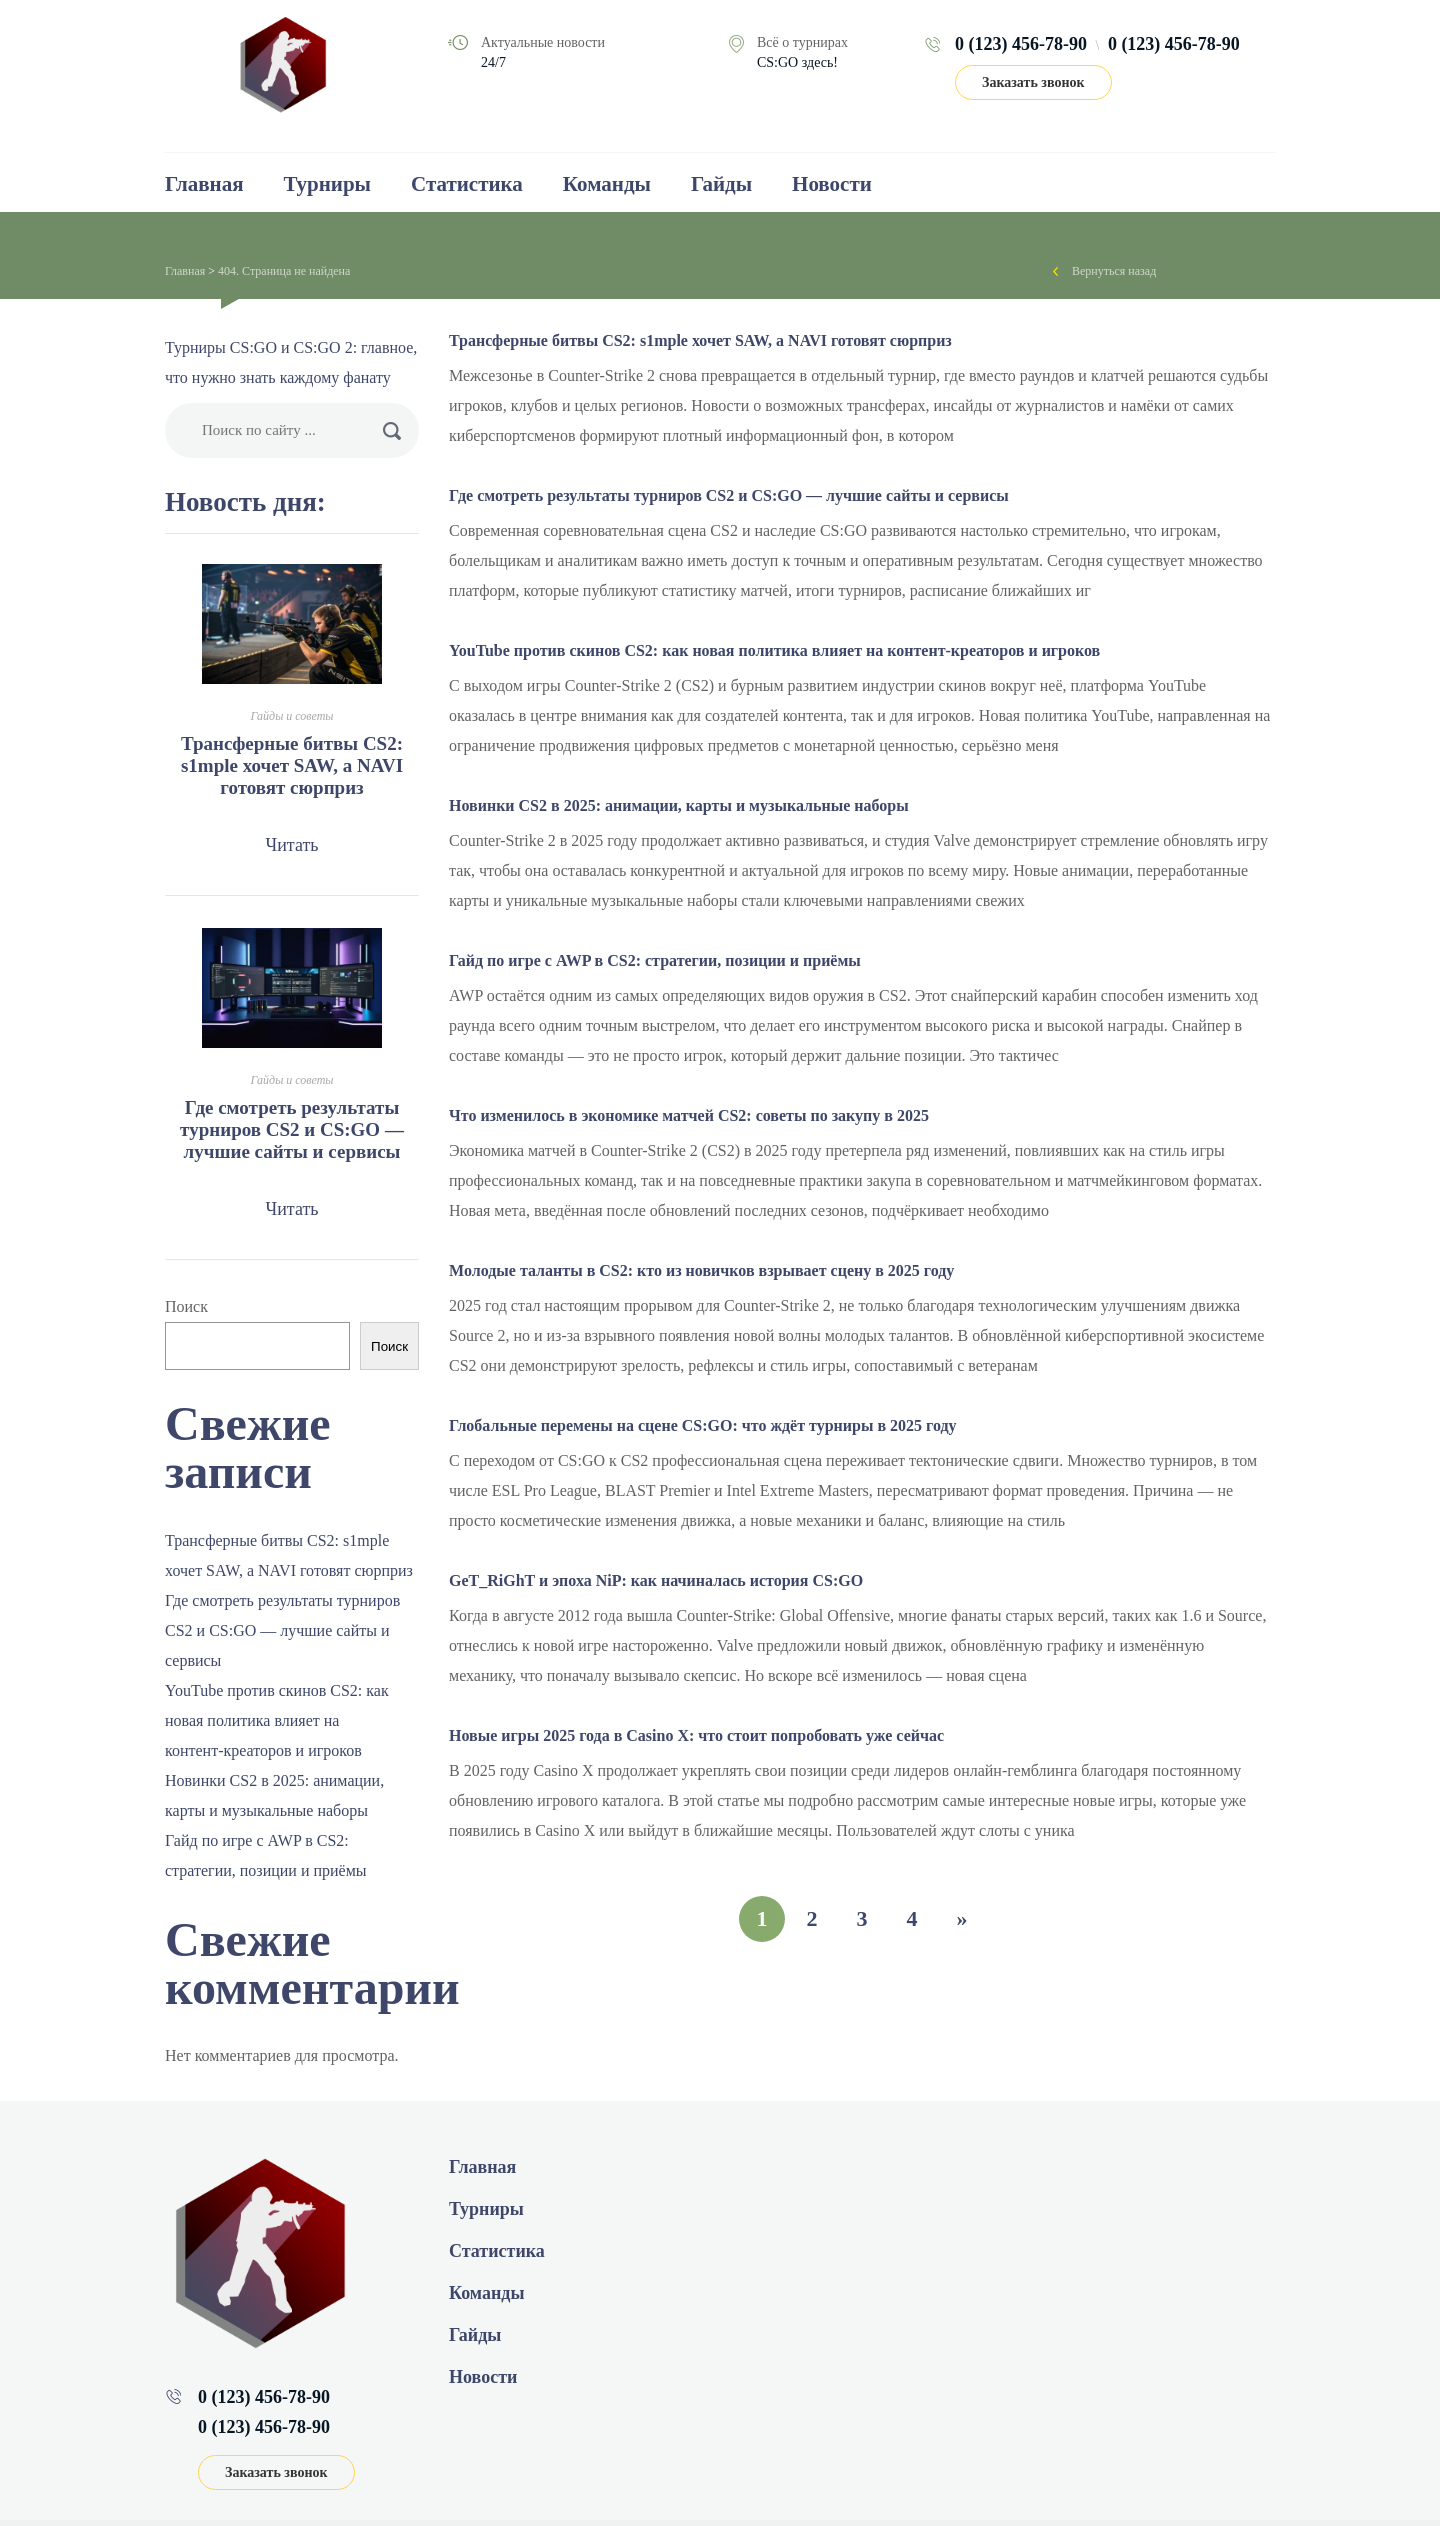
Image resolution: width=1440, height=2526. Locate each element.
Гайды (721, 184)
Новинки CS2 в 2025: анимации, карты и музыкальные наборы (679, 805)
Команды (607, 184)
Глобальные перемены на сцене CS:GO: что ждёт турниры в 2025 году (703, 1425)
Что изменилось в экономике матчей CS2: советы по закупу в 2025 (689, 1115)
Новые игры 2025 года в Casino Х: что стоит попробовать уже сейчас (696, 1735)
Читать (291, 845)
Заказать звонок (1033, 82)
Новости (832, 184)
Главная (204, 184)
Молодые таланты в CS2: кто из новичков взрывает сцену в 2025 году (701, 1270)
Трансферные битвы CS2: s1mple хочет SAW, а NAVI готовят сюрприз (700, 340)
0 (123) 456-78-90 (1021, 44)
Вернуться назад (1114, 271)
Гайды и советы (292, 716)
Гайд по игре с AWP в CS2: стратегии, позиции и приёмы (655, 960)
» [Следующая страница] (962, 1918)
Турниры (327, 184)
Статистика (467, 184)
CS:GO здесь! (797, 62)
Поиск (186, 1306)
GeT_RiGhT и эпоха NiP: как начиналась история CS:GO (656, 1580)
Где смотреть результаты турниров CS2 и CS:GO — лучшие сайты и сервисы (729, 495)
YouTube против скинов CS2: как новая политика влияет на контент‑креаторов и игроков (774, 650)
